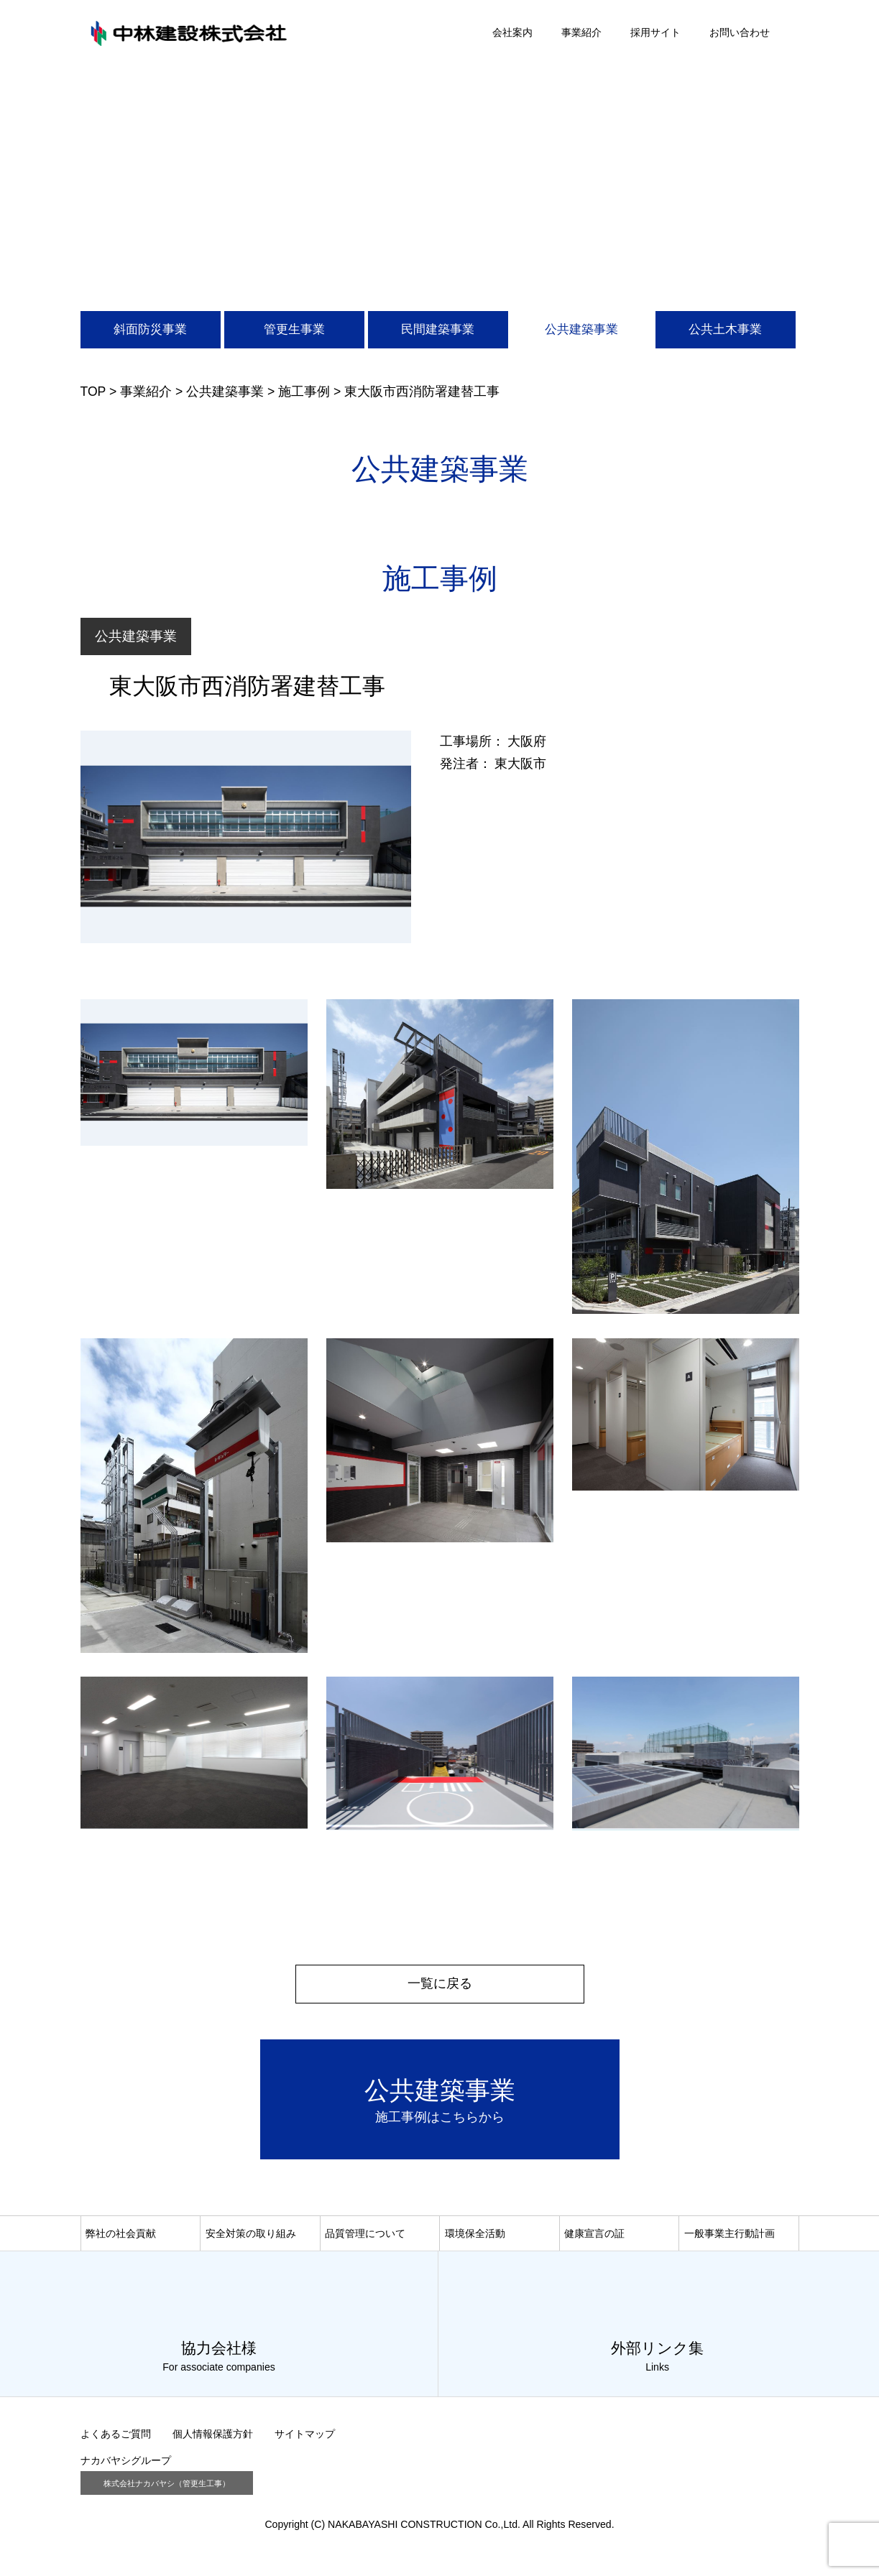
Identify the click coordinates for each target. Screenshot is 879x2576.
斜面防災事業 (150, 328)
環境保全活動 (475, 2237)
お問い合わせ (739, 32)
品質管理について (365, 2237)
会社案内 (512, 32)
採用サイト (655, 32)
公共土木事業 (725, 328)
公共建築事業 (581, 328)
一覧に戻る (440, 1983)
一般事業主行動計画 (729, 2237)
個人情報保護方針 (212, 2439)
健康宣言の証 (594, 2237)
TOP (93, 391)
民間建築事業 (437, 328)
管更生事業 (294, 328)
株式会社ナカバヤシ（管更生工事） (166, 2487)
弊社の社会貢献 (121, 2237)
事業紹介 (581, 32)
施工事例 (304, 391)
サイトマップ (305, 2439)
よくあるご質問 (115, 2439)
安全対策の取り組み (251, 2237)
